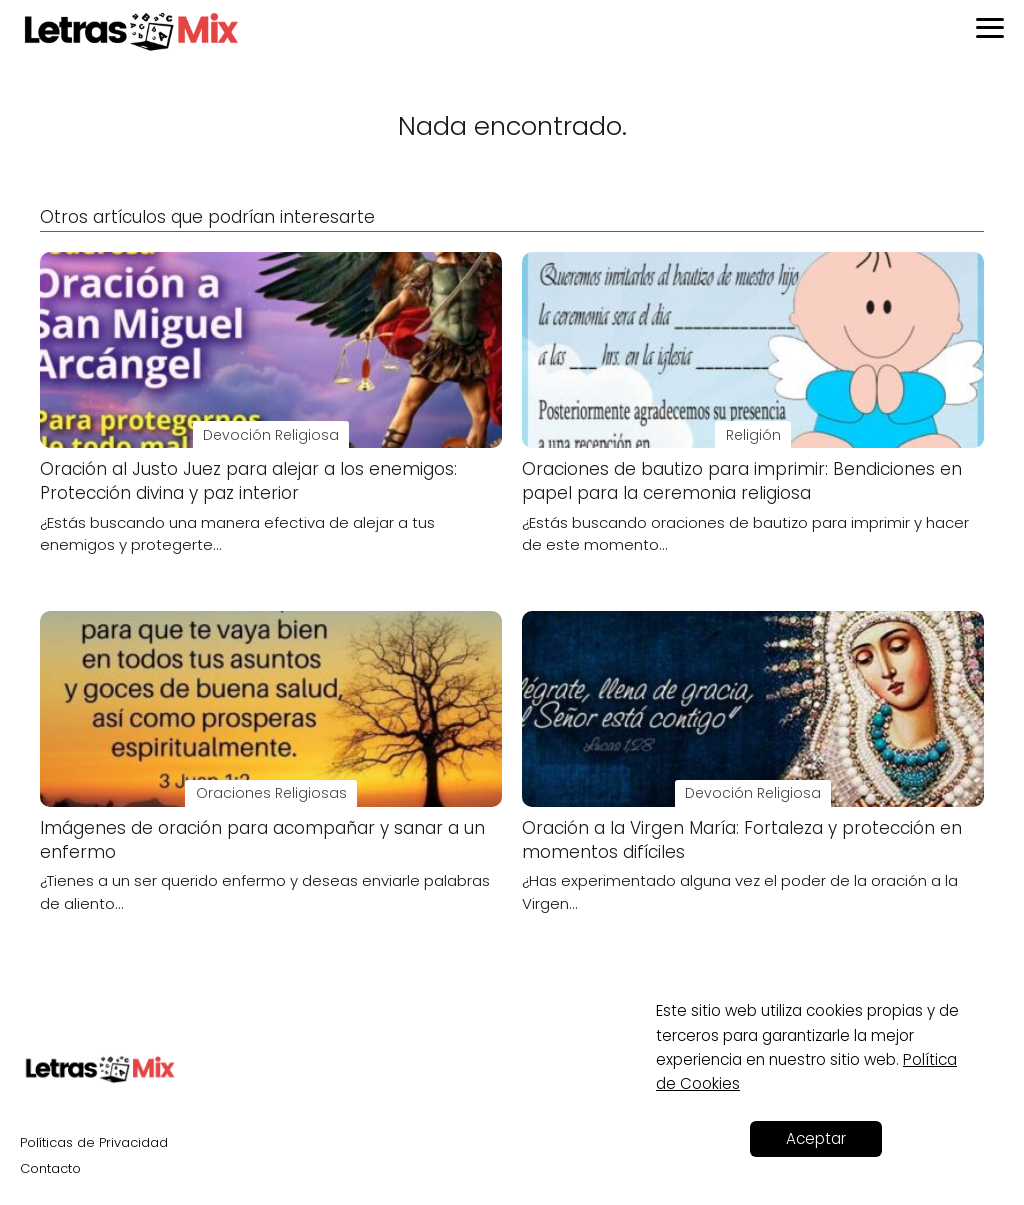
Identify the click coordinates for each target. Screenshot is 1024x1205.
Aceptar (816, 1138)
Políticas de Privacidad (94, 1142)
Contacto (50, 1168)
